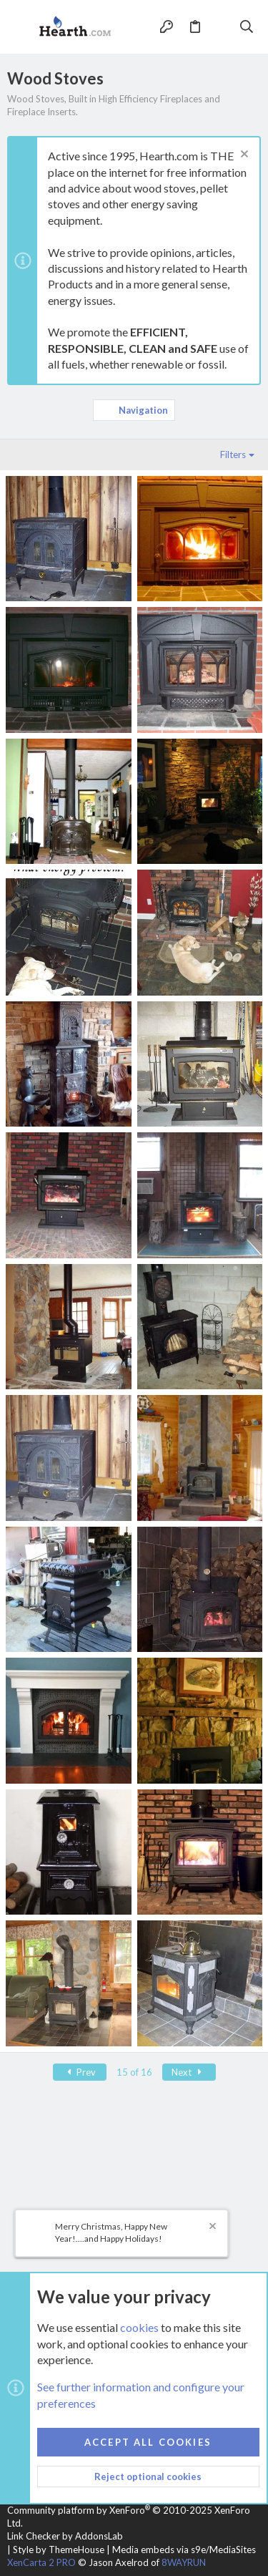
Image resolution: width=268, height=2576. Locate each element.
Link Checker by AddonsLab (65, 2536)
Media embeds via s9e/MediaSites (184, 2549)
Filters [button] (233, 454)
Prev (79, 2072)
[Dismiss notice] (243, 155)
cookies (139, 2327)
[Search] (247, 26)
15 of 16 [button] (134, 2072)
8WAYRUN (184, 2562)
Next (189, 2072)
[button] (21, 27)
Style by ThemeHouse (58, 2549)
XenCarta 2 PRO (41, 2562)
